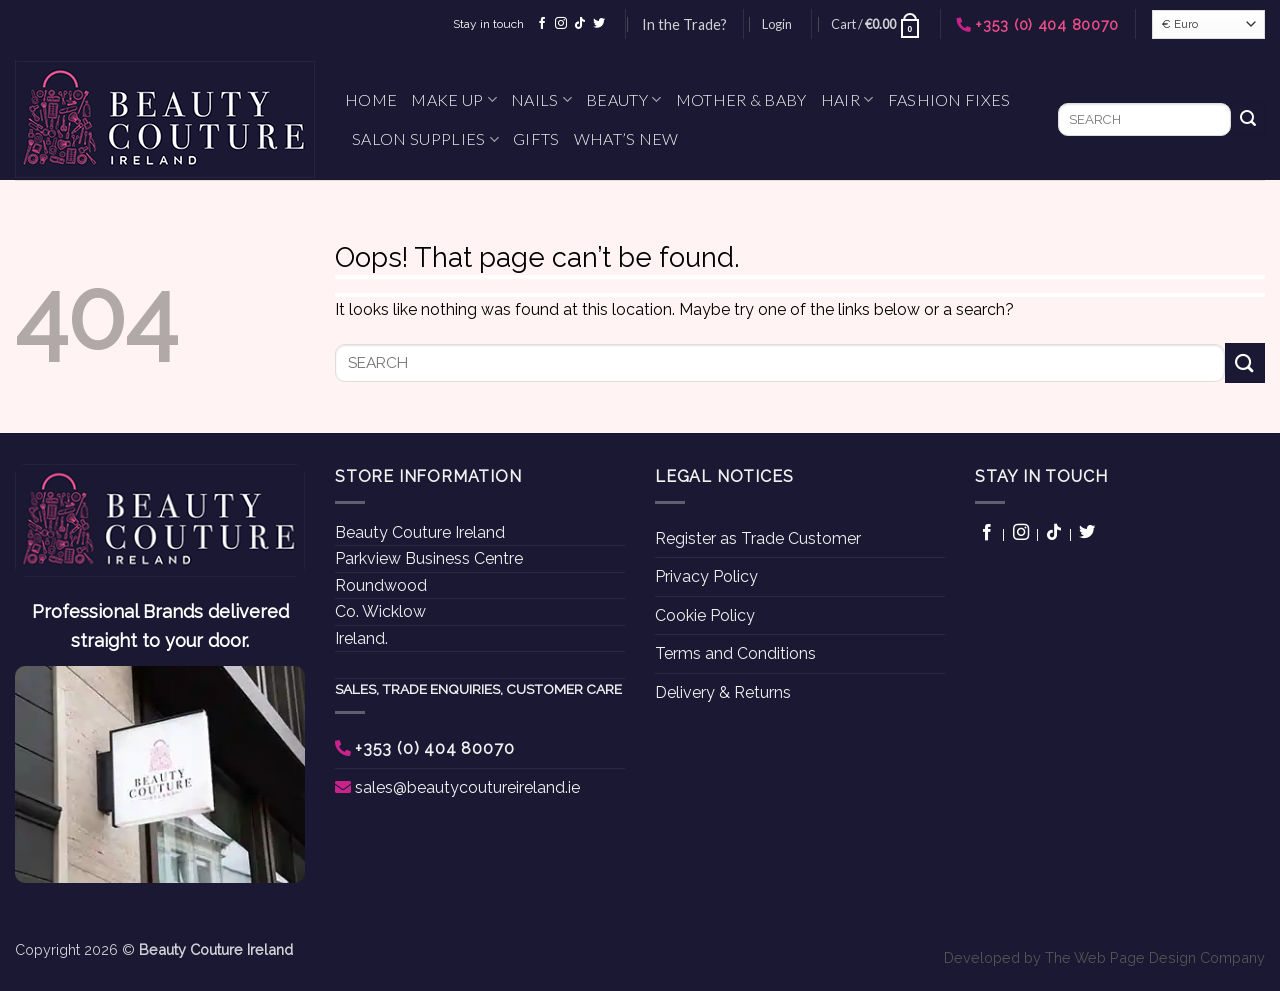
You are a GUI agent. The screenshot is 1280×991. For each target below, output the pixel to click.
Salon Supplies (425, 139)
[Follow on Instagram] (561, 24)
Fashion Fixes (949, 99)
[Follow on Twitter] (599, 24)
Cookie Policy (705, 615)
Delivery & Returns (723, 692)
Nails (541, 100)
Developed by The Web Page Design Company (1104, 957)
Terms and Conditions (735, 653)
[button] (777, 24)
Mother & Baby (741, 99)
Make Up (454, 100)
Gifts (536, 138)
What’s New (626, 138)
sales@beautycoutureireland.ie (467, 787)
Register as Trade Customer (758, 538)
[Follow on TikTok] (580, 24)
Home (371, 99)
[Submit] (1248, 120)
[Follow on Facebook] (542, 24)
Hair (847, 100)
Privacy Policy (706, 576)
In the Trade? (684, 24)
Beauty (623, 100)
